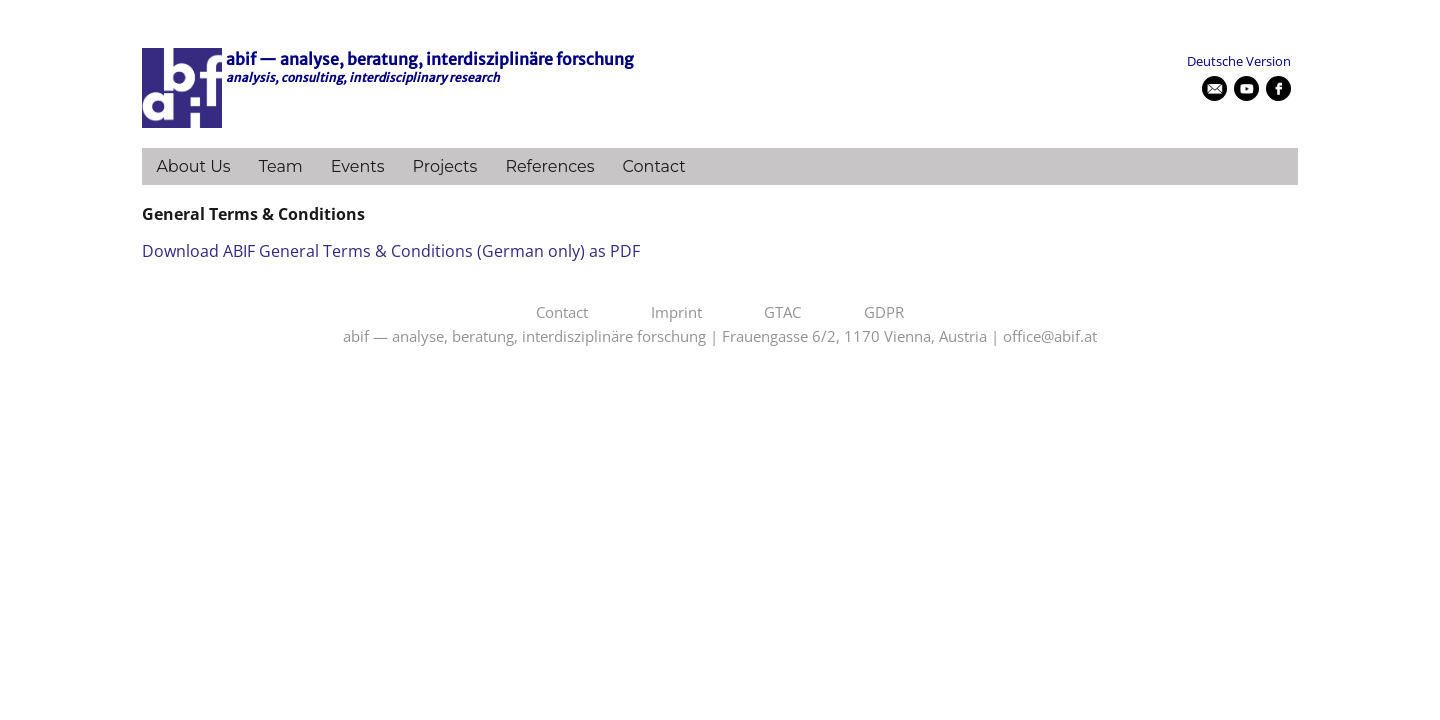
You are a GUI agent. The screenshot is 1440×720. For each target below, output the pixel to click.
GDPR (884, 313)
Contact (654, 166)
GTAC (782, 313)
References (549, 166)
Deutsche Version (1239, 61)
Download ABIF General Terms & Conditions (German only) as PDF (391, 251)
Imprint (676, 313)
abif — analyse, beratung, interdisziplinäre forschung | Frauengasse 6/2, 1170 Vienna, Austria (665, 337)
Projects (445, 166)
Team (281, 166)
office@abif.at (1050, 337)
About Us (193, 166)
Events (358, 166)
